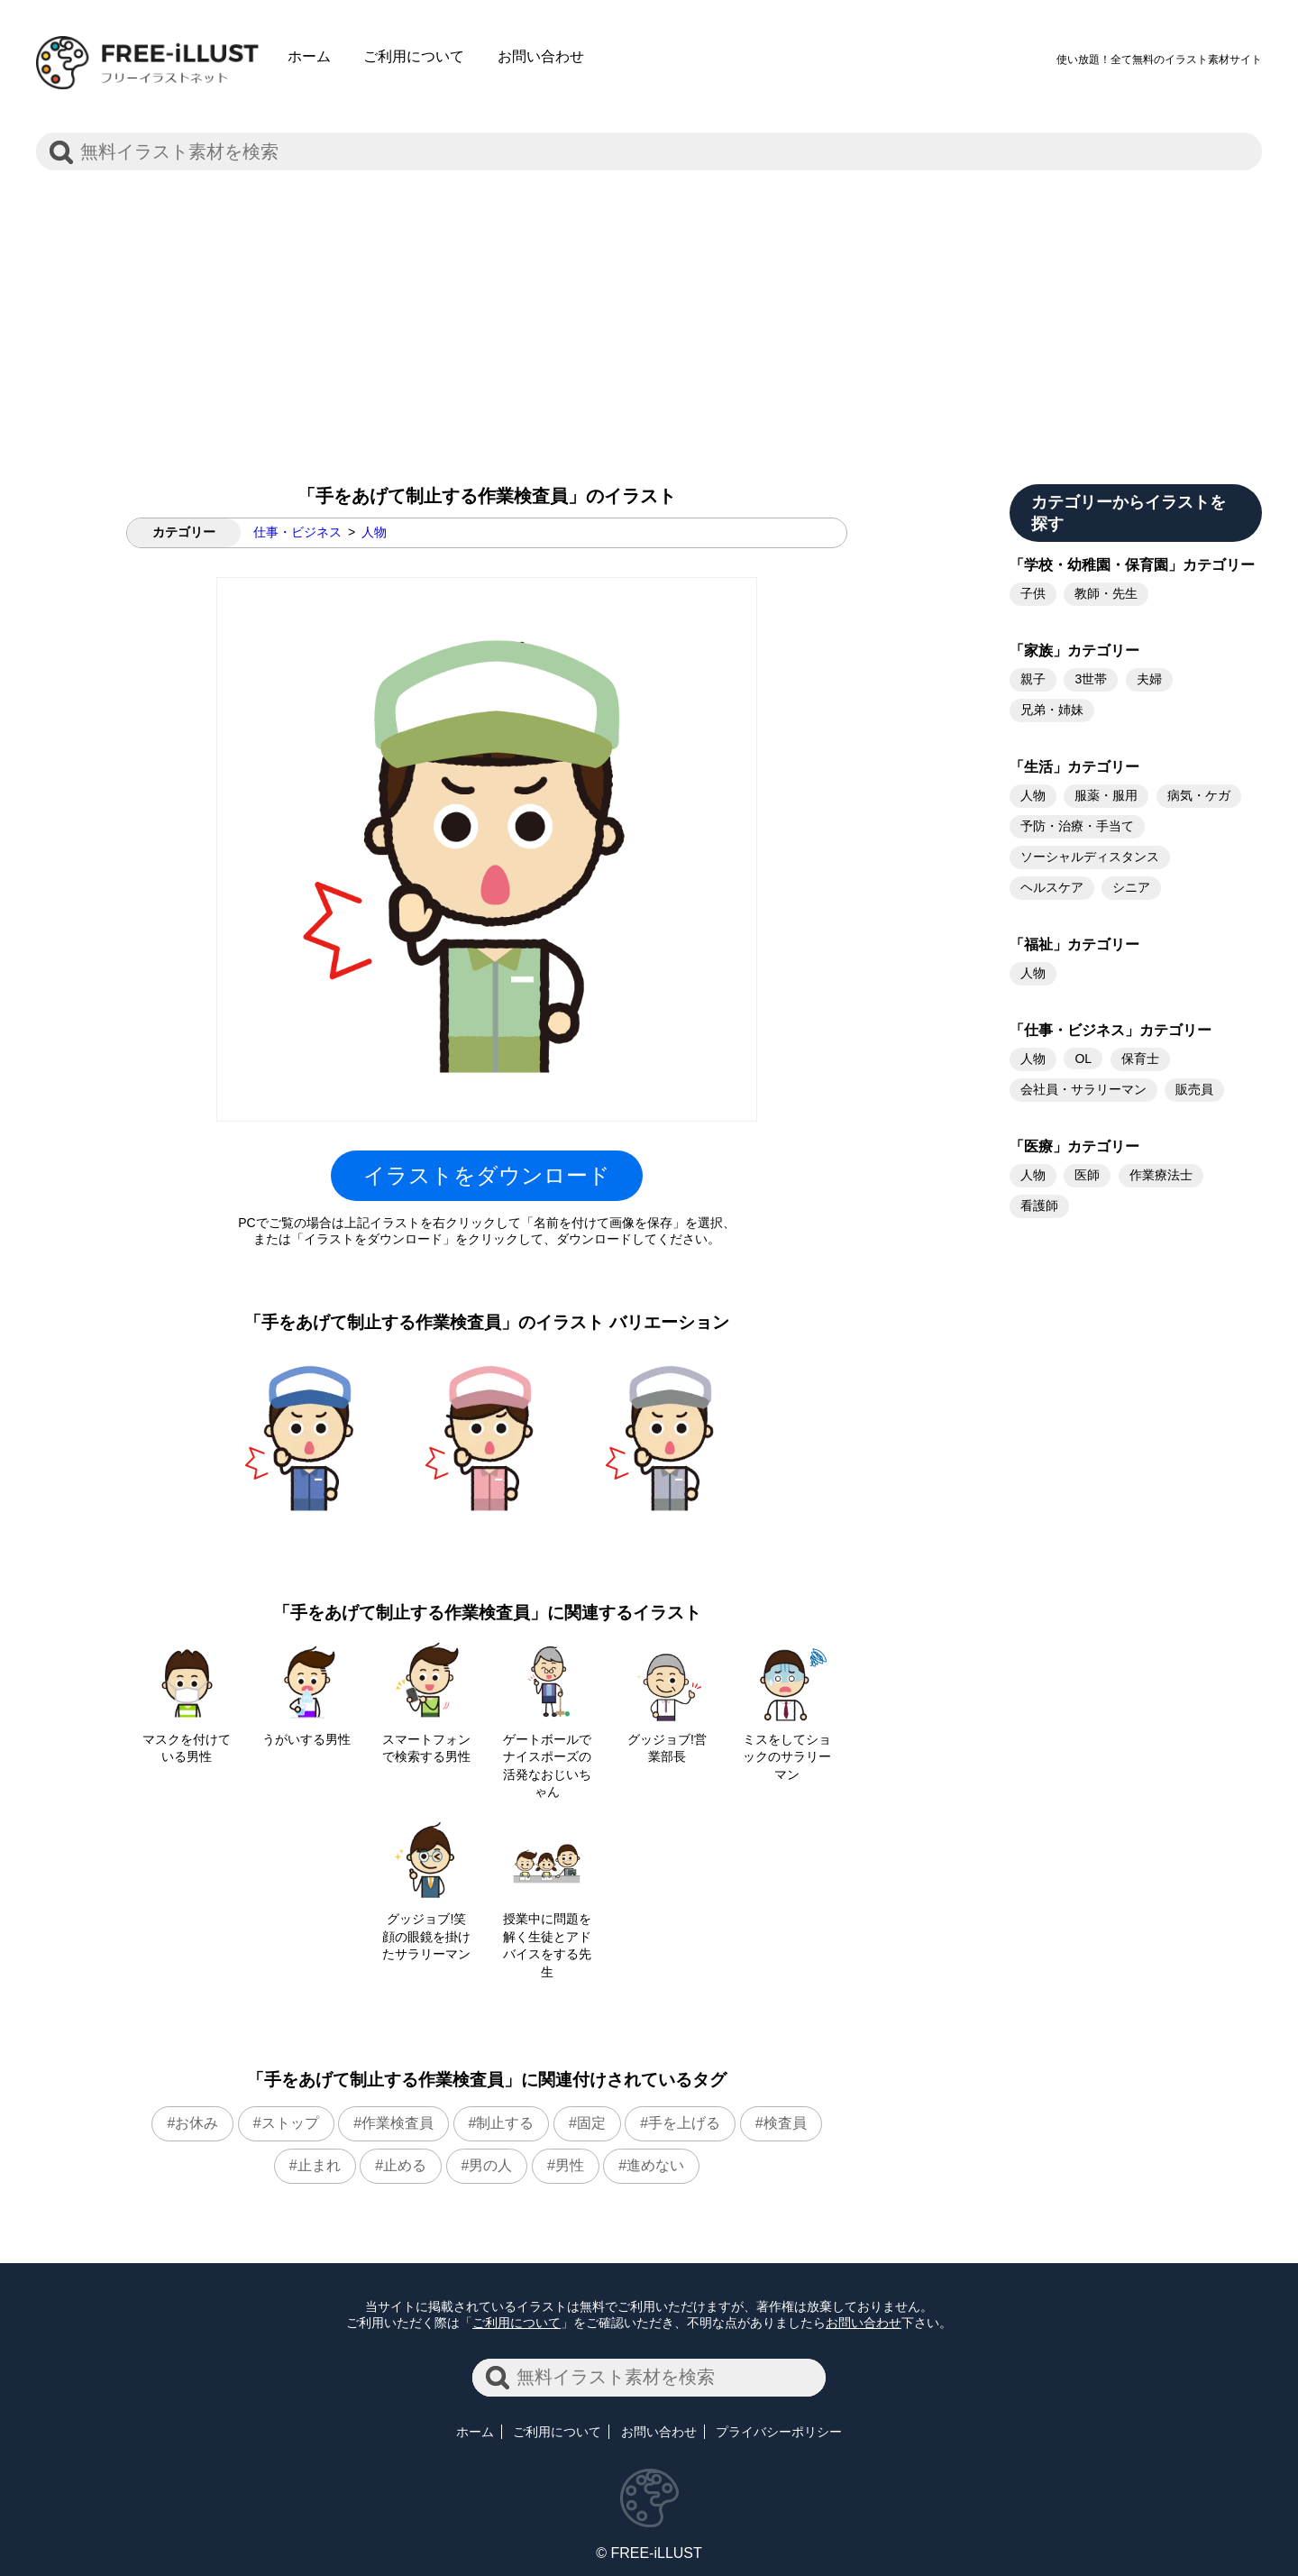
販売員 (1194, 1089)
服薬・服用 (1106, 795)
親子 (1033, 679)
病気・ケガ (1198, 795)
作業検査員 (397, 2123)
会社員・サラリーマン (1083, 1089)
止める (404, 2165)
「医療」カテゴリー (1074, 1146)
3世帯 (1090, 679)
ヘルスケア (1051, 887)
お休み (196, 2123)
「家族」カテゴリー (1074, 650)
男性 (569, 2165)
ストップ (290, 2123)
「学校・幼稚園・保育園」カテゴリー (1132, 565)
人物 (374, 532)
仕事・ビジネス (297, 532)
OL (1083, 1058)
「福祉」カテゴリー (1074, 944)
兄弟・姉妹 (1051, 709)
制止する (505, 2123)
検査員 (785, 2123)
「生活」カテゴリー (1074, 767)
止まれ (319, 2165)
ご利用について (413, 56)
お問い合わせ (541, 56)
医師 (1087, 1175)
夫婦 (1149, 679)
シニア (1131, 887)
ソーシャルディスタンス (1089, 856)
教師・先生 (1106, 593)
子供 (1033, 593)
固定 (591, 2123)
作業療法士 (1161, 1175)
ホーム (309, 56)
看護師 (1039, 1205)
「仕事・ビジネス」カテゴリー (1110, 1030)
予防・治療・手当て (1077, 826)
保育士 (1140, 1058)
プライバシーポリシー (779, 2432)
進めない (655, 2165)
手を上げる (684, 2123)
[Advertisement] (649, 313)
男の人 (490, 2165)
